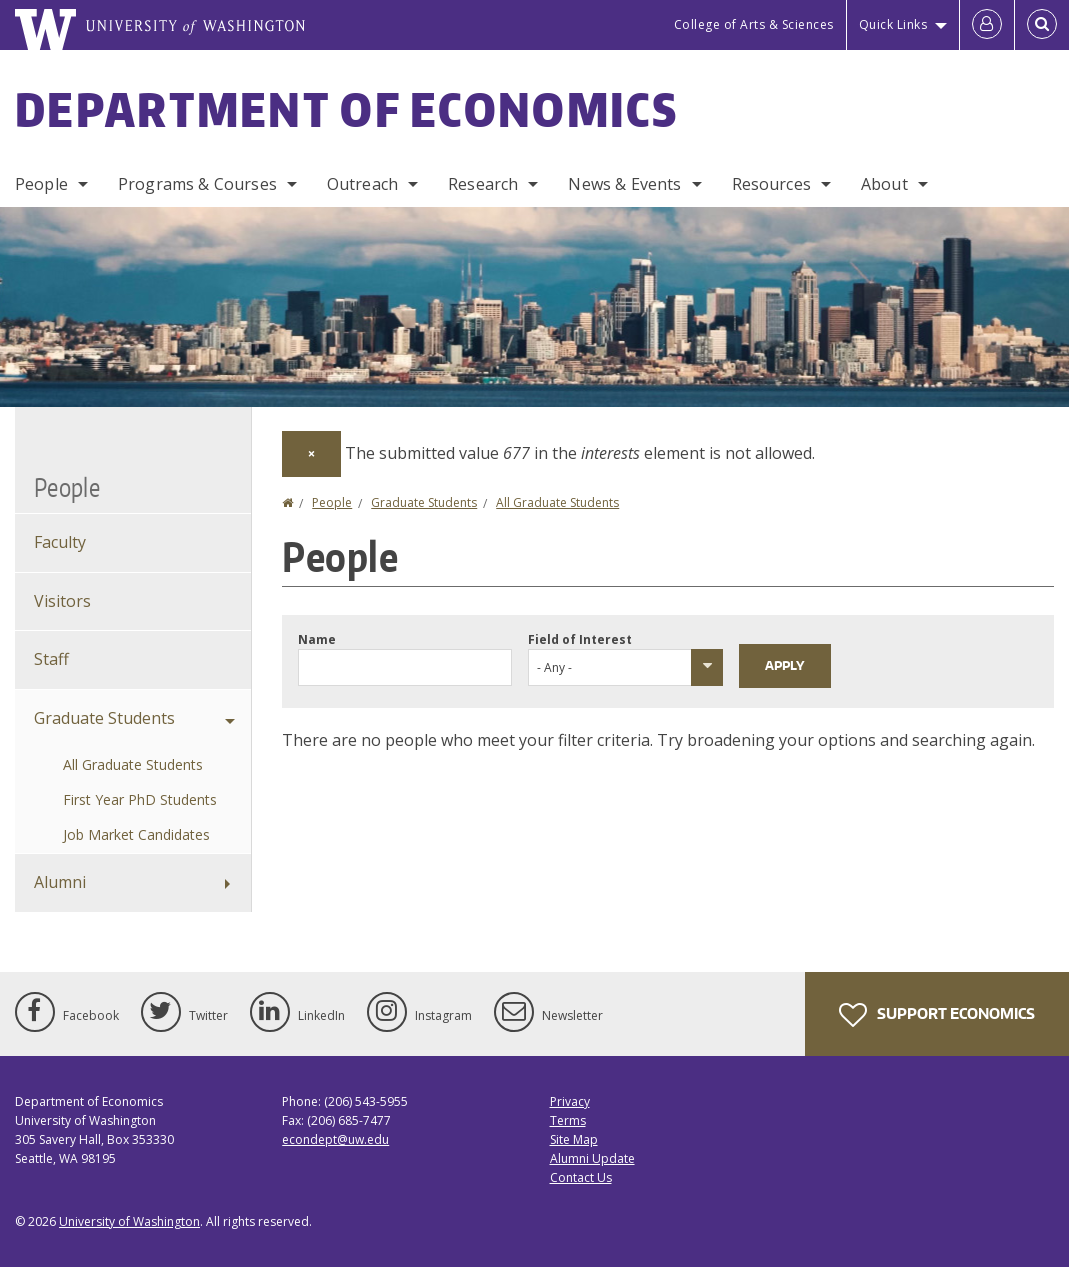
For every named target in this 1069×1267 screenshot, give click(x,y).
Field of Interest (580, 639)
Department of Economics (346, 109)
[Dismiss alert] (311, 454)
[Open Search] (1042, 25)
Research (483, 184)
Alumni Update (592, 1158)
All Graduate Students (557, 502)
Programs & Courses (197, 184)
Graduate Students (424, 502)
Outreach (362, 184)
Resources (771, 184)
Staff (51, 659)
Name (317, 639)
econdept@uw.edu (335, 1139)
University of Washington (129, 1221)
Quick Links (893, 24)
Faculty (60, 542)
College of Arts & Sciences (754, 24)
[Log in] (987, 25)
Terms (568, 1120)
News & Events (624, 184)
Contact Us (581, 1177)
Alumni (60, 882)
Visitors (62, 601)
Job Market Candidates (136, 834)
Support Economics (937, 1015)
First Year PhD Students (140, 799)
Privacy (570, 1101)
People (41, 184)
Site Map (574, 1139)
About (884, 184)
